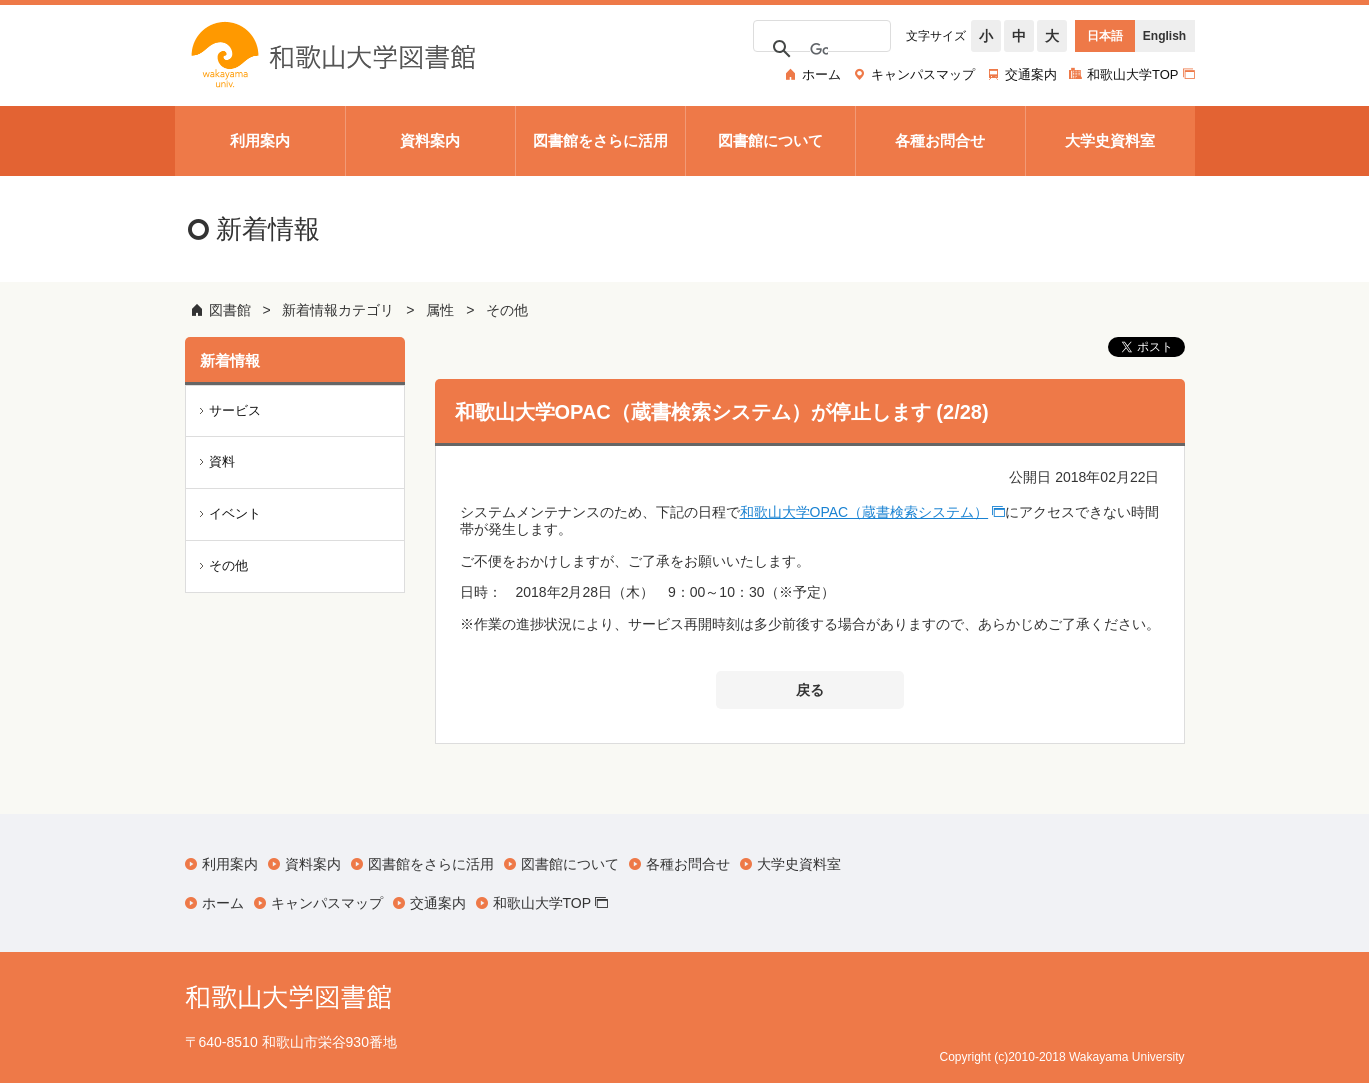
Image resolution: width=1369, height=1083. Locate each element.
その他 (507, 310)
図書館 (230, 310)
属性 (440, 310)
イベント (235, 513)
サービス (235, 410)
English (1164, 36)
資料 (222, 461)
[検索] (819, 50)
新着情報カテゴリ (338, 310)
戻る (810, 690)
